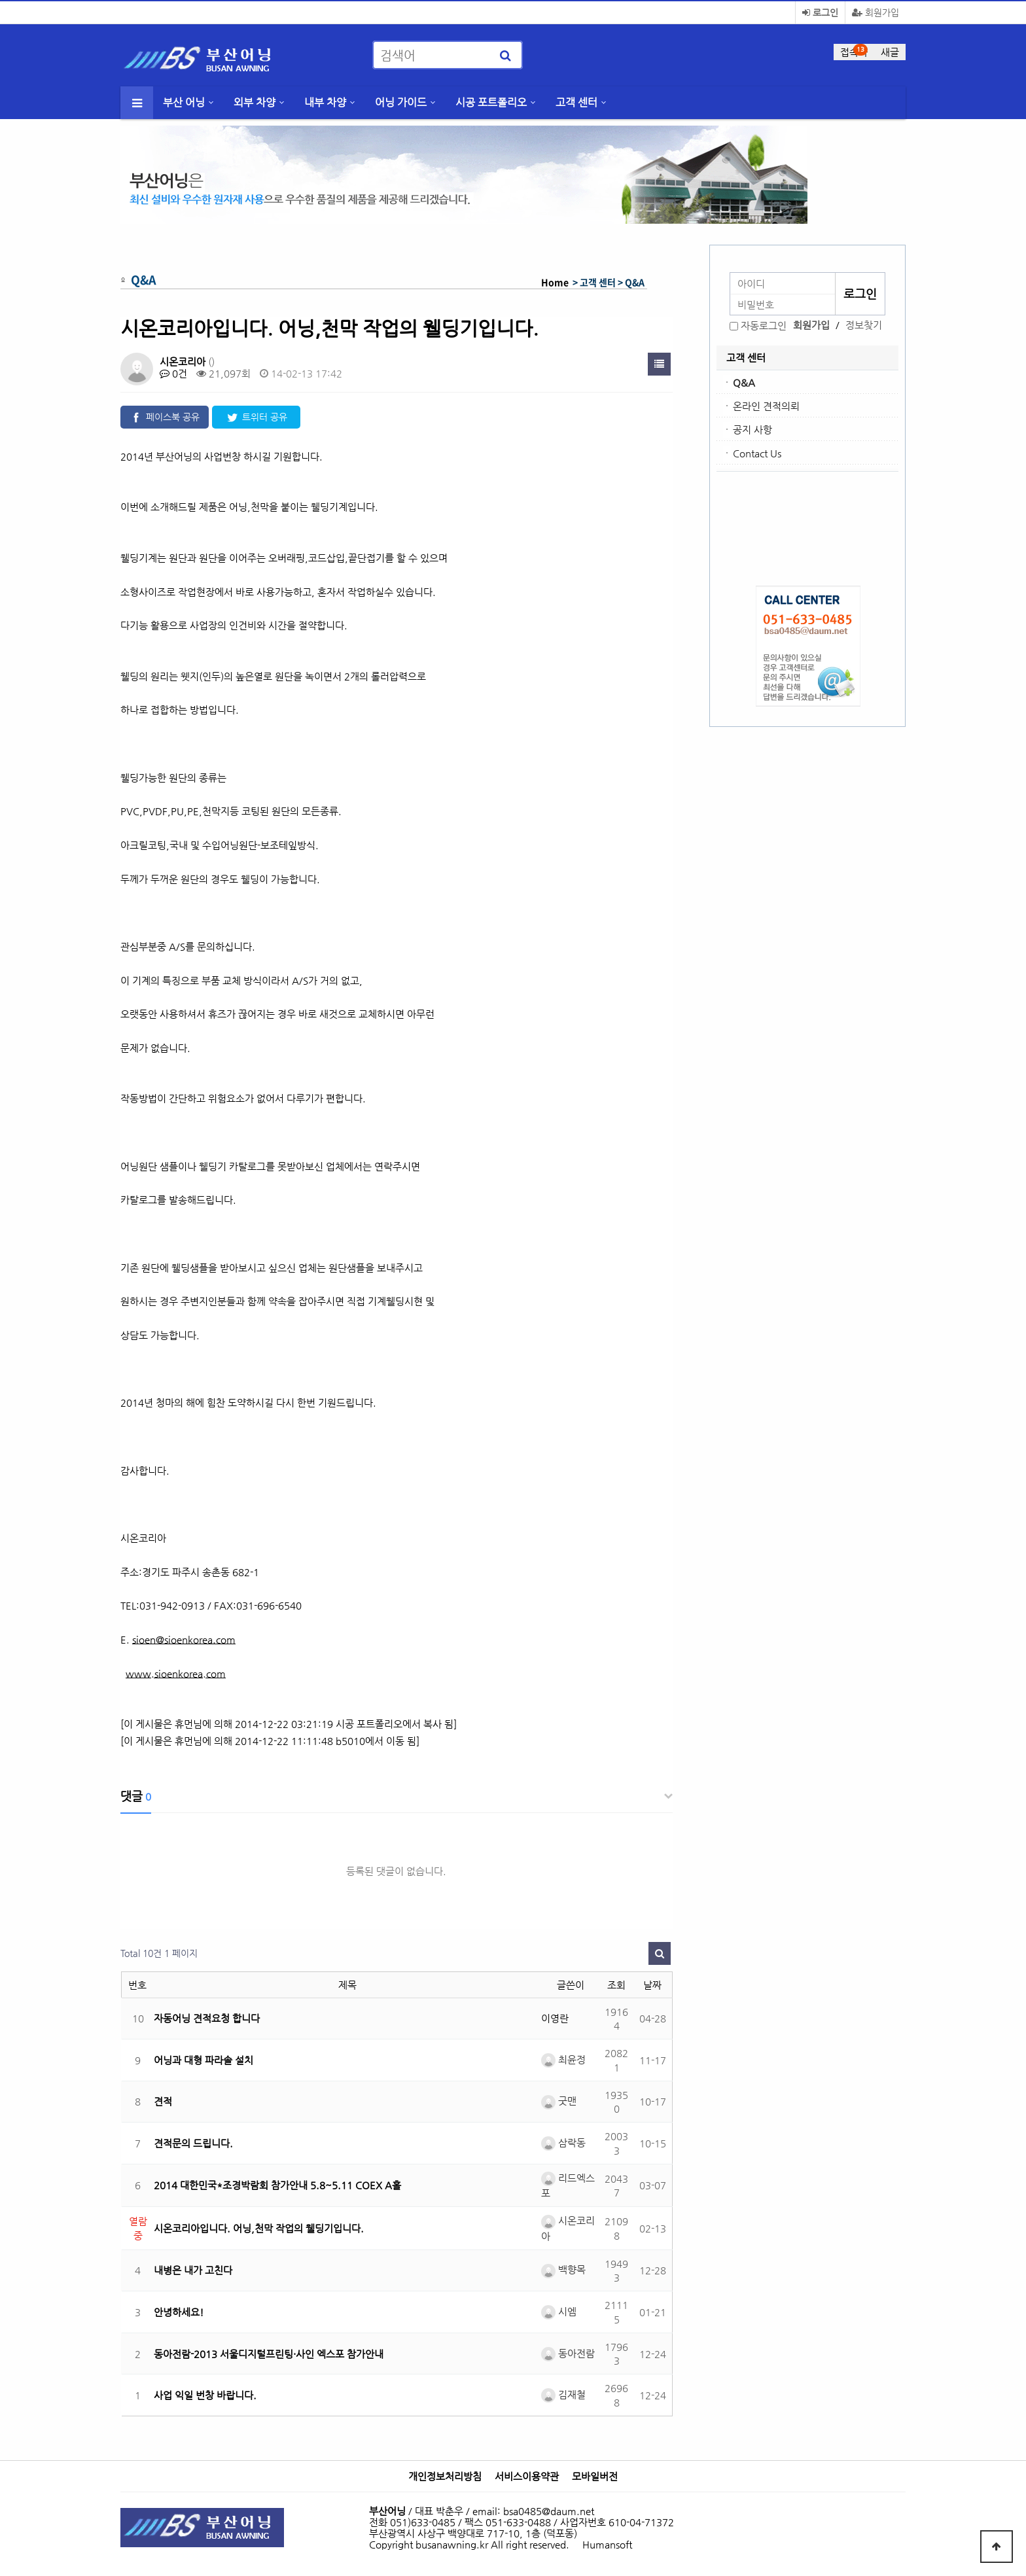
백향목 (563, 2269)
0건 (173, 373)
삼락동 (563, 2142)
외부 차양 (254, 102)
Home (555, 282)
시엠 (558, 2311)
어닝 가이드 (401, 102)
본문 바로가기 (0, 0)
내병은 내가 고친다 (193, 2270)
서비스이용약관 (527, 2476)
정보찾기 (863, 324)
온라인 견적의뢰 (766, 406)
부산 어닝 (184, 102)
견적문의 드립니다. (193, 2143)
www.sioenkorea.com (176, 1673)
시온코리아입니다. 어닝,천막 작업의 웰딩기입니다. (259, 2228)
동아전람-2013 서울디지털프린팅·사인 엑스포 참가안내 (268, 2353)
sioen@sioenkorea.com (184, 1639)
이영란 (555, 2018)
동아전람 (568, 2353)
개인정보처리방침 (445, 2476)
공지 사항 (752, 429)
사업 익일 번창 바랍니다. (205, 2395)
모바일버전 (595, 2476)
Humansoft (607, 2544)
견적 (163, 2101)
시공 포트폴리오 (491, 102)
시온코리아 (182, 361)
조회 (616, 1984)
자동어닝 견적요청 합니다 (207, 2018)
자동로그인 (764, 325)
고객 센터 (576, 102)
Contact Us (757, 453)
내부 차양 (325, 102)
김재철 (563, 2394)
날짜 (652, 1984)
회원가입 (875, 12)
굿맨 (558, 2100)
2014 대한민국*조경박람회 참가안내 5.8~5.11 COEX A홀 (277, 2185)
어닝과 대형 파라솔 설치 (203, 2060)
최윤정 (563, 2059)
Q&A (744, 382)
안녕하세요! (178, 2312)
